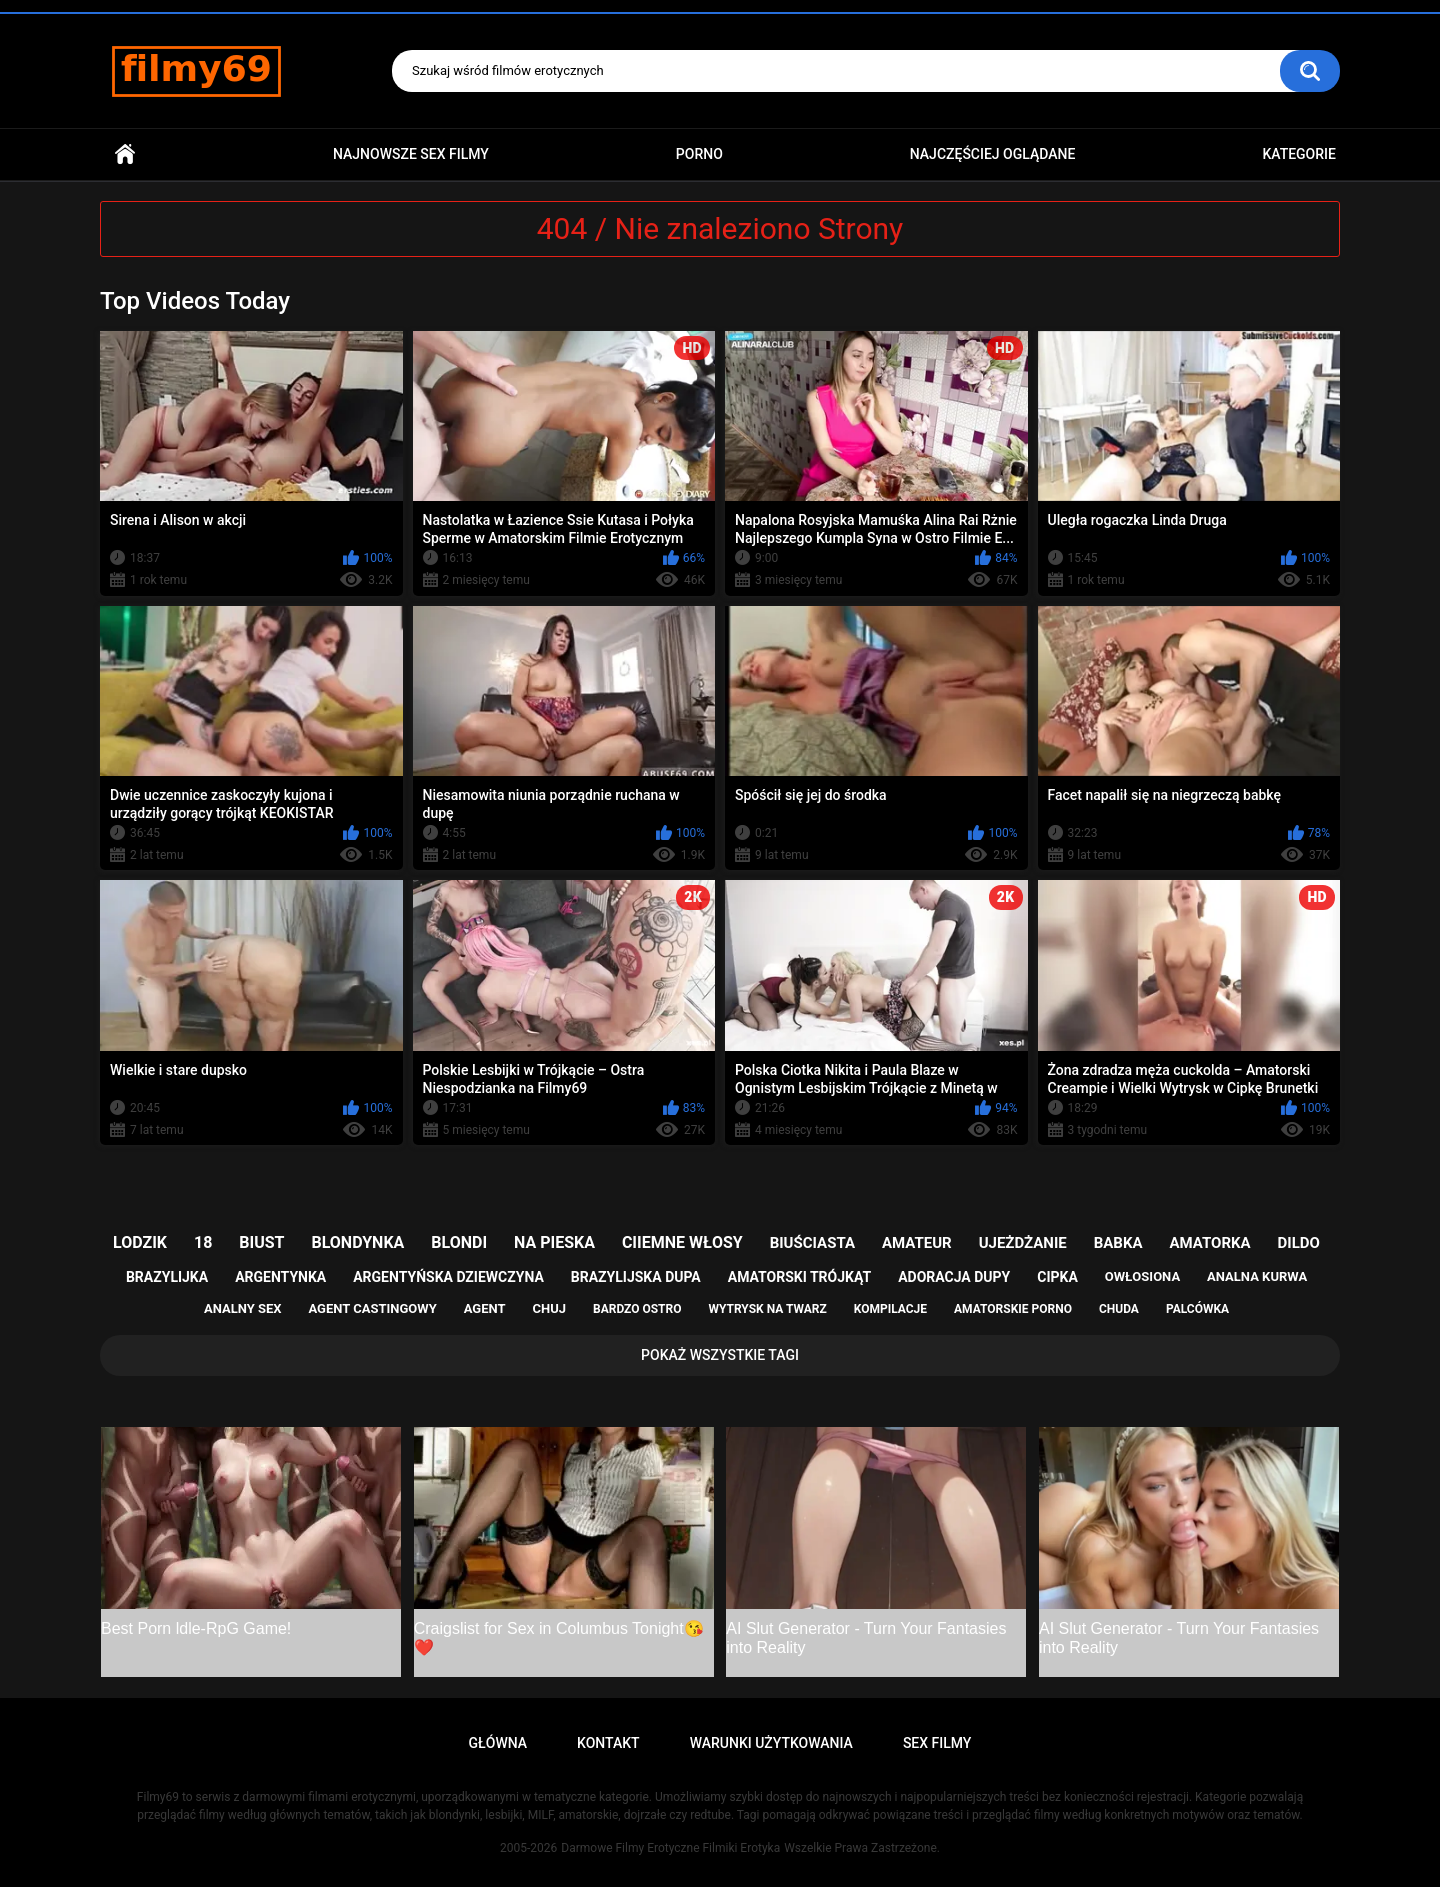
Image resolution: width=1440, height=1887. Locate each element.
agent (485, 1308)
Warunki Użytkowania (771, 1743)
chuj (550, 1308)
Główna (125, 154)
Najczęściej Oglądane (993, 154)
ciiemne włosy (682, 1242)
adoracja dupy (954, 1277)
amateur (917, 1243)
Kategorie (1299, 154)
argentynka (280, 1277)
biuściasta (812, 1243)
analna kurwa (1257, 1276)
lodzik (140, 1242)
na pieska (554, 1242)
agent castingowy (372, 1308)
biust (261, 1242)
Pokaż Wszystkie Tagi (720, 1355)
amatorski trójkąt (799, 1277)
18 (203, 1242)
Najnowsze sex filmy (411, 154)
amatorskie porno (1013, 1309)
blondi (459, 1242)
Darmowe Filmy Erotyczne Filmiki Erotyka (670, 1848)
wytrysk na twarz (767, 1309)
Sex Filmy (937, 1743)
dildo (1299, 1243)
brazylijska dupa (636, 1277)
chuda (1119, 1309)
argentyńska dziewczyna (448, 1277)
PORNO (699, 154)
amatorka (1209, 1243)
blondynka (357, 1242)
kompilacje (890, 1309)
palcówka (1197, 1309)
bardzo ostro (637, 1309)
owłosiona (1142, 1276)
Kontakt (608, 1743)
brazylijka (167, 1277)
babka (1118, 1243)
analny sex (243, 1308)
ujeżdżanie (1023, 1243)
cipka (1057, 1277)
